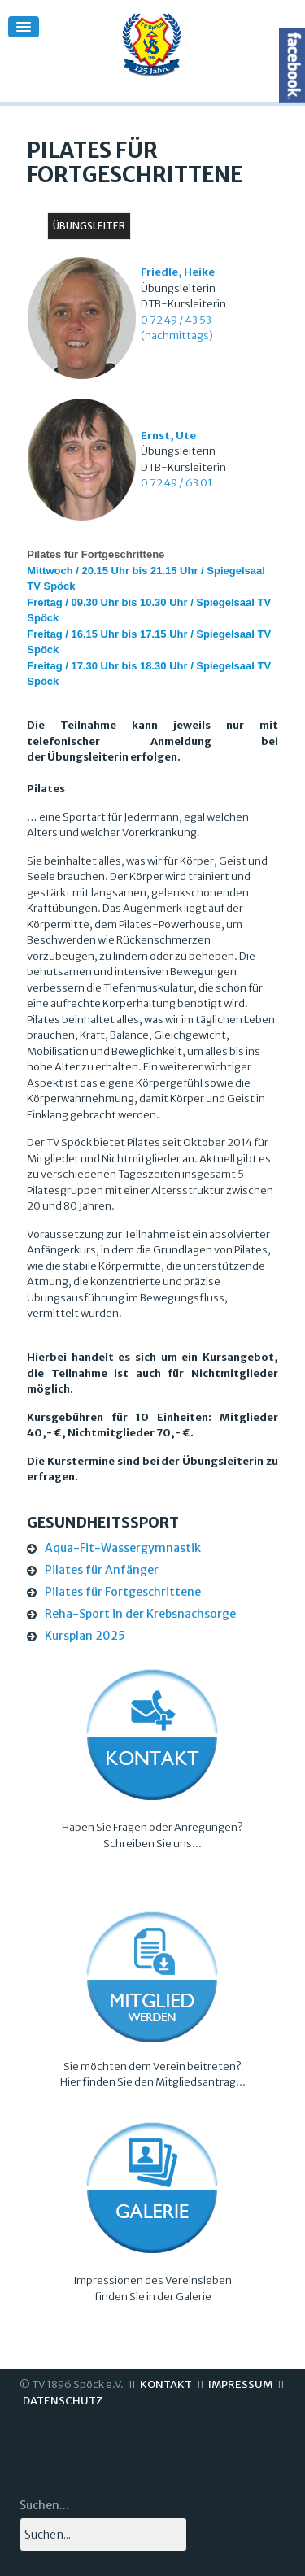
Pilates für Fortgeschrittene (123, 1591)
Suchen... (44, 2505)
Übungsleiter (89, 226)
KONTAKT (166, 2384)
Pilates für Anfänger (102, 1570)
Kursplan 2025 (85, 1635)
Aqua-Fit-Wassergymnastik (123, 1548)
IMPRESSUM (240, 2384)
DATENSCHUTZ (62, 2401)
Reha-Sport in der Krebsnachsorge (140, 1613)
